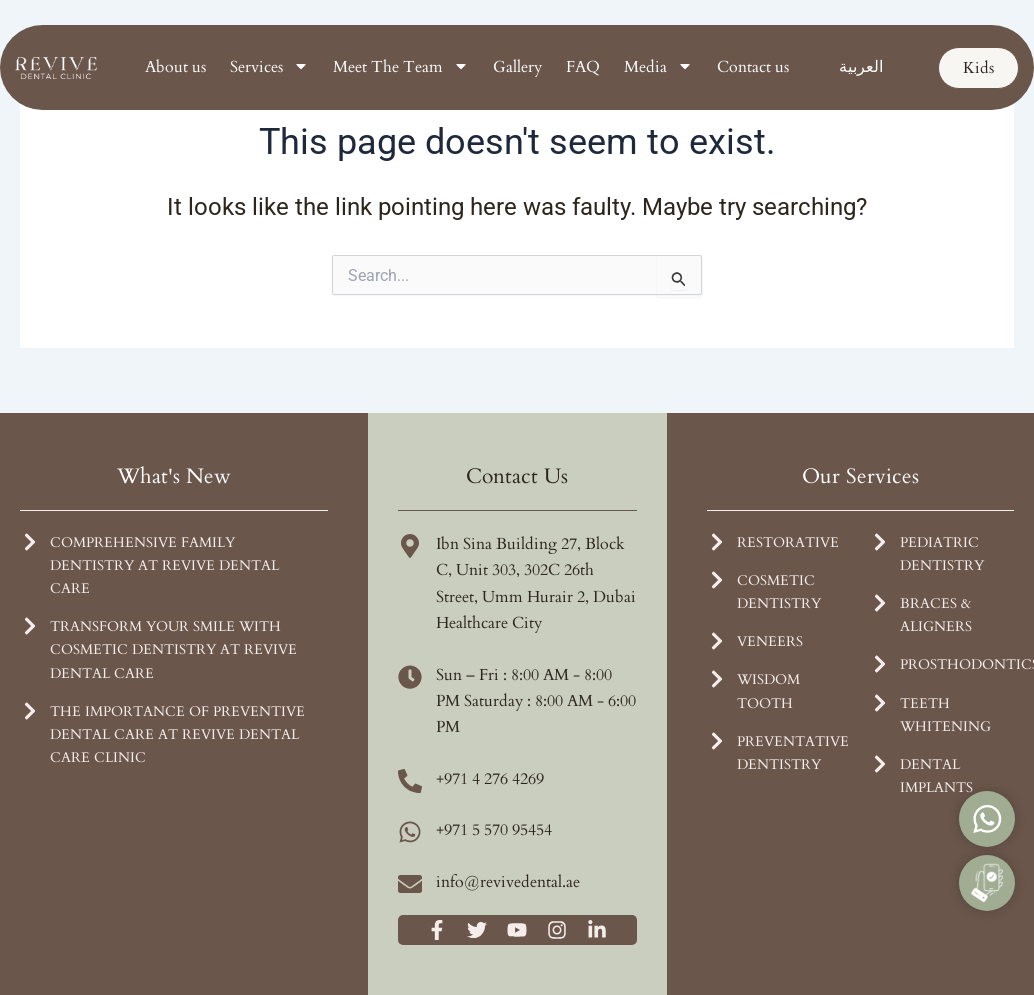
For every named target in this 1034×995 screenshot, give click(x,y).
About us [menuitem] (175, 67)
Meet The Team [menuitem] (401, 67)
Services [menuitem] (269, 67)
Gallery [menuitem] (517, 67)
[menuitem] (861, 67)
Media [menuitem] (658, 67)
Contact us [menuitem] (753, 67)
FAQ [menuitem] (583, 67)
